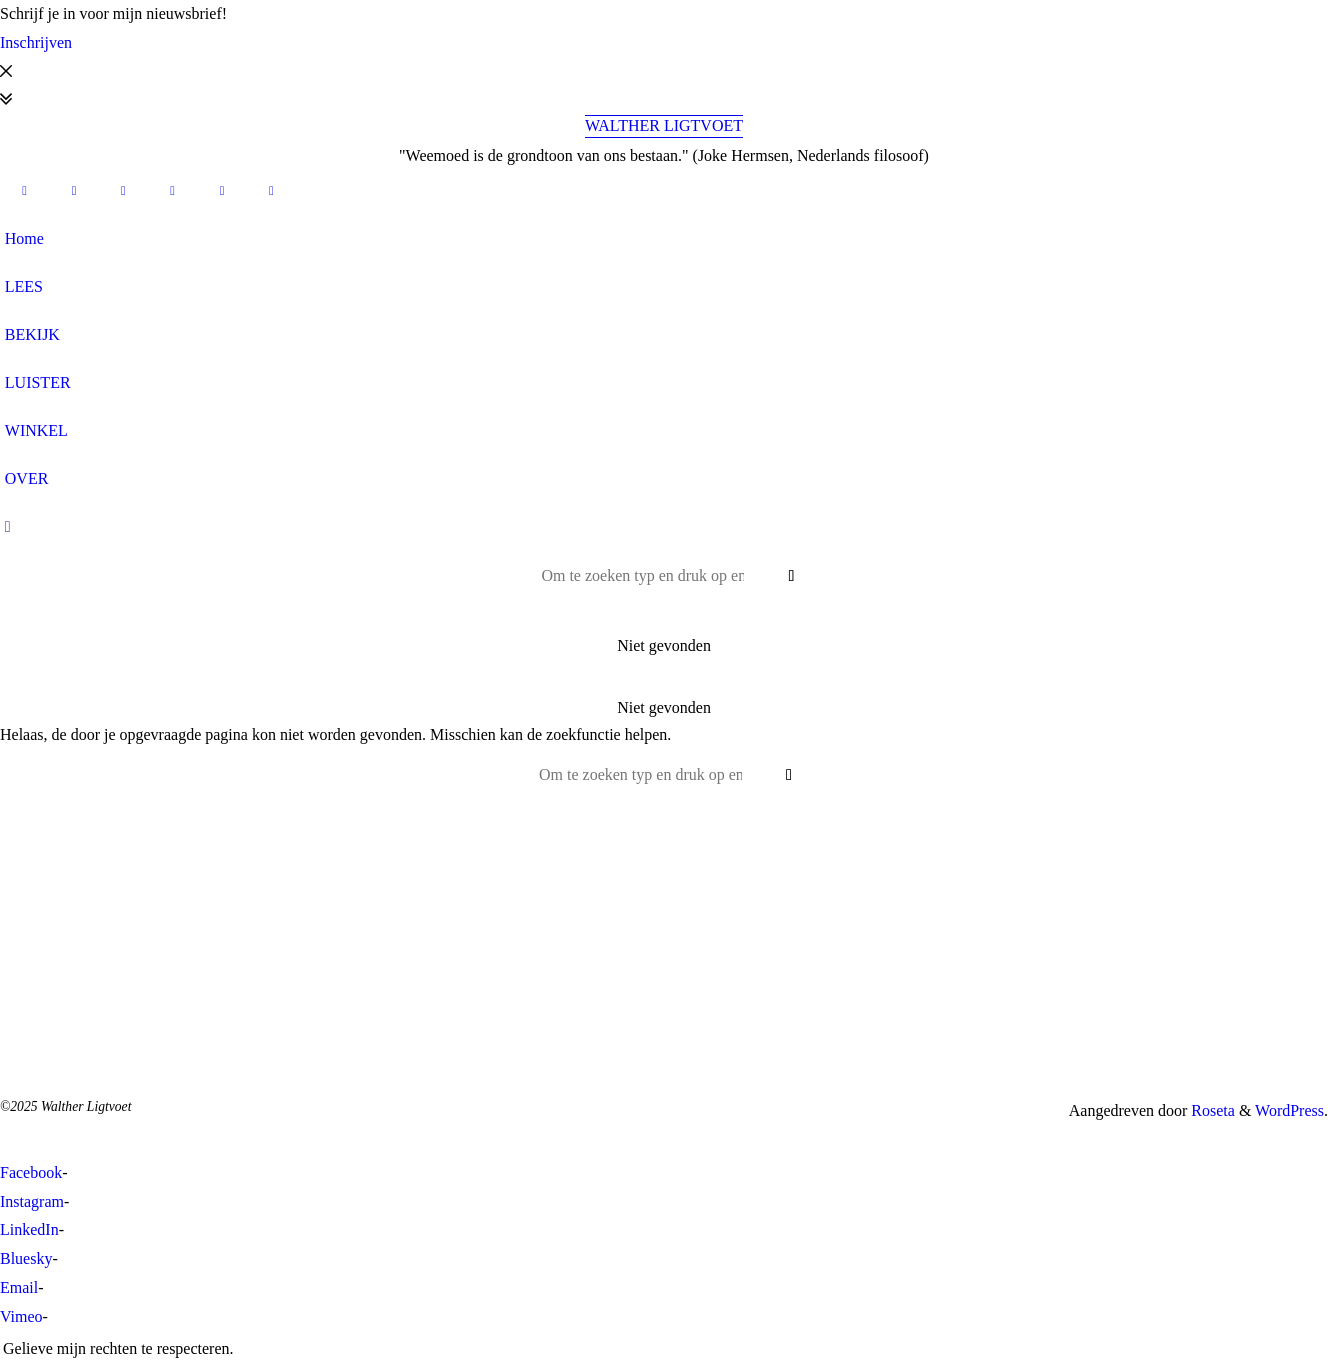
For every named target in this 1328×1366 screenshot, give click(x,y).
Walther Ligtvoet (664, 125)
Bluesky (26, 1258)
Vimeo (21, 1316)
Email (19, 1287)
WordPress (1289, 1110)
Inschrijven (36, 42)
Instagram (32, 1201)
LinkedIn (29, 1229)
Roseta (1211, 1110)
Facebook (31, 1172)
